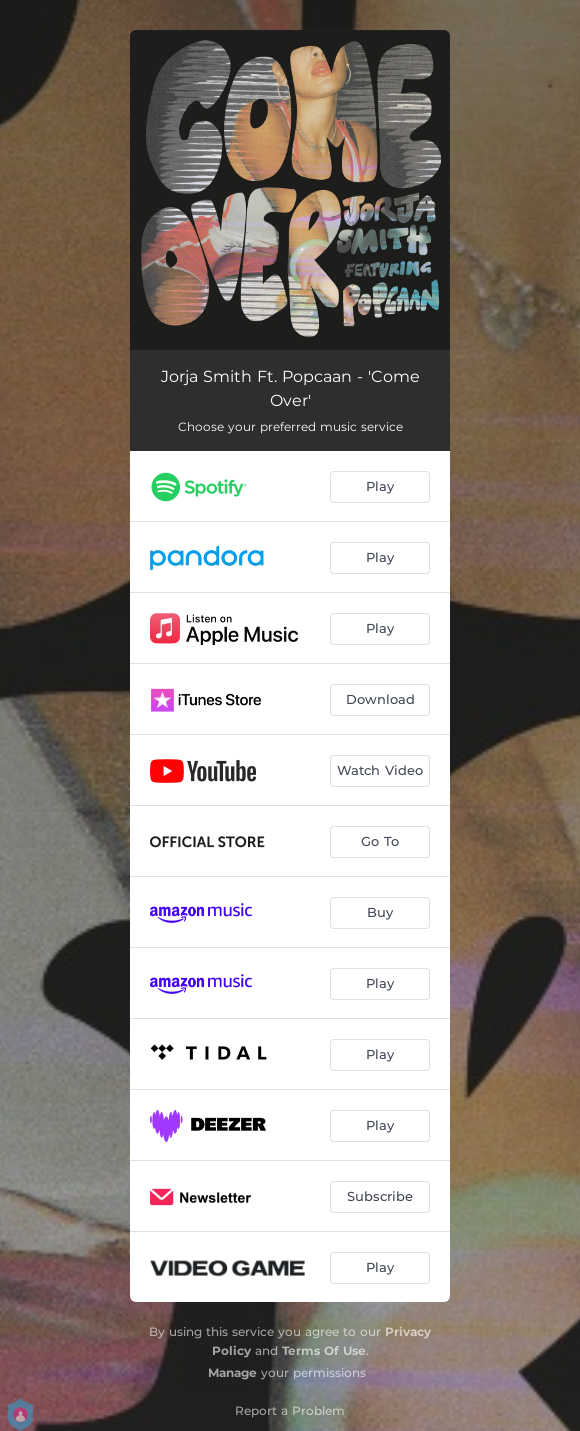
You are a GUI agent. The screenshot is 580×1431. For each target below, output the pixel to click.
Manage (232, 1372)
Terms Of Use (324, 1350)
